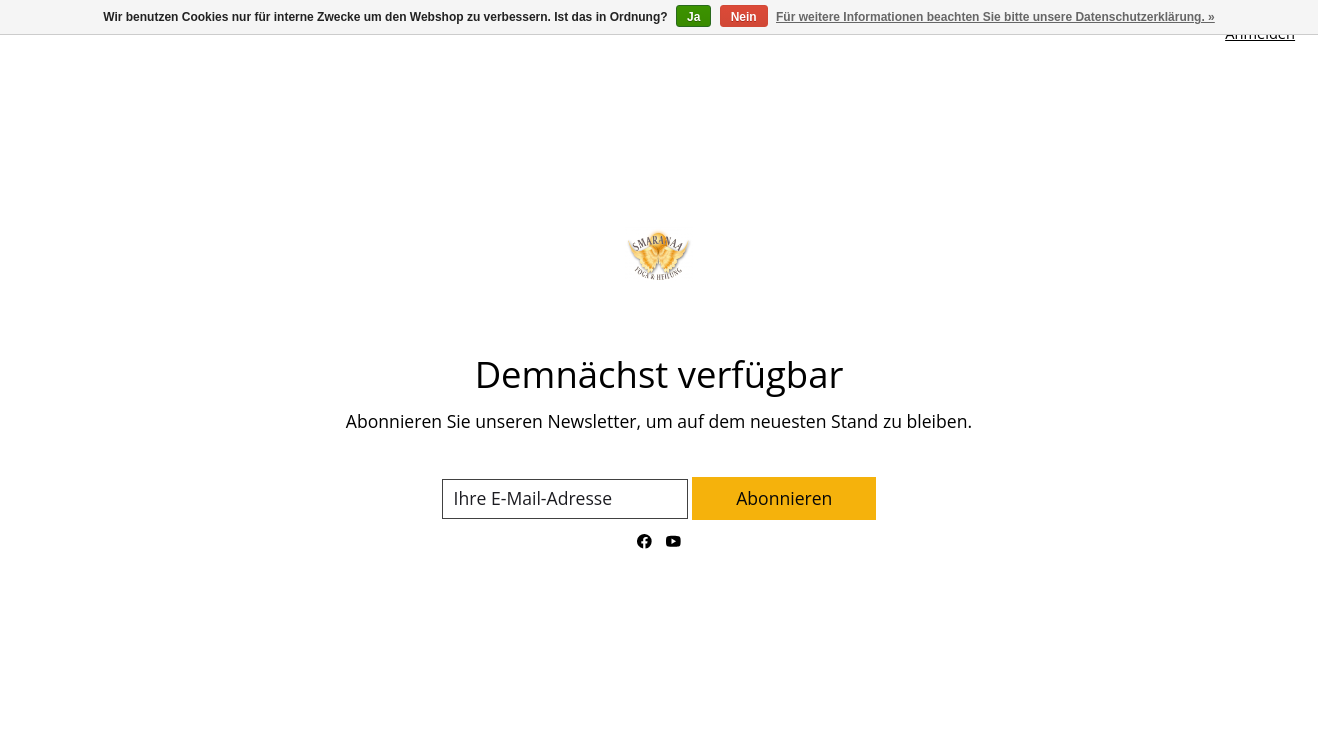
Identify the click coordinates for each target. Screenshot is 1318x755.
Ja (693, 17)
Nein (744, 17)
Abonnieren (784, 498)
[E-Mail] (565, 499)
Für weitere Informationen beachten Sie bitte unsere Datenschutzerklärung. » (995, 17)
